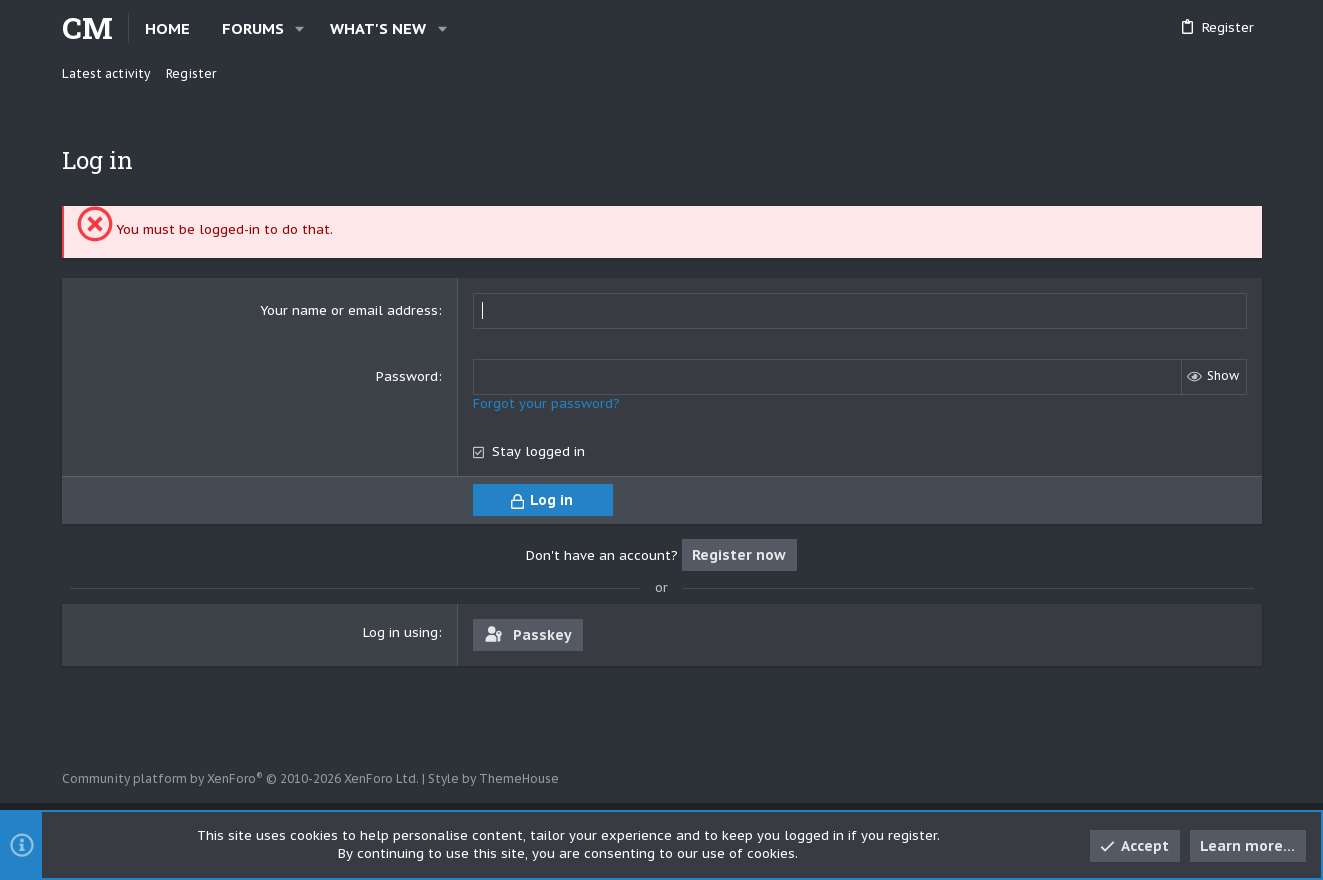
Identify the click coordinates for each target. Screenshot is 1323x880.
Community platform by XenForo (240, 778)
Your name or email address (349, 310)
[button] (300, 28)
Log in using (400, 632)
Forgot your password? (546, 403)
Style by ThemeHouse (493, 778)
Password (407, 376)
